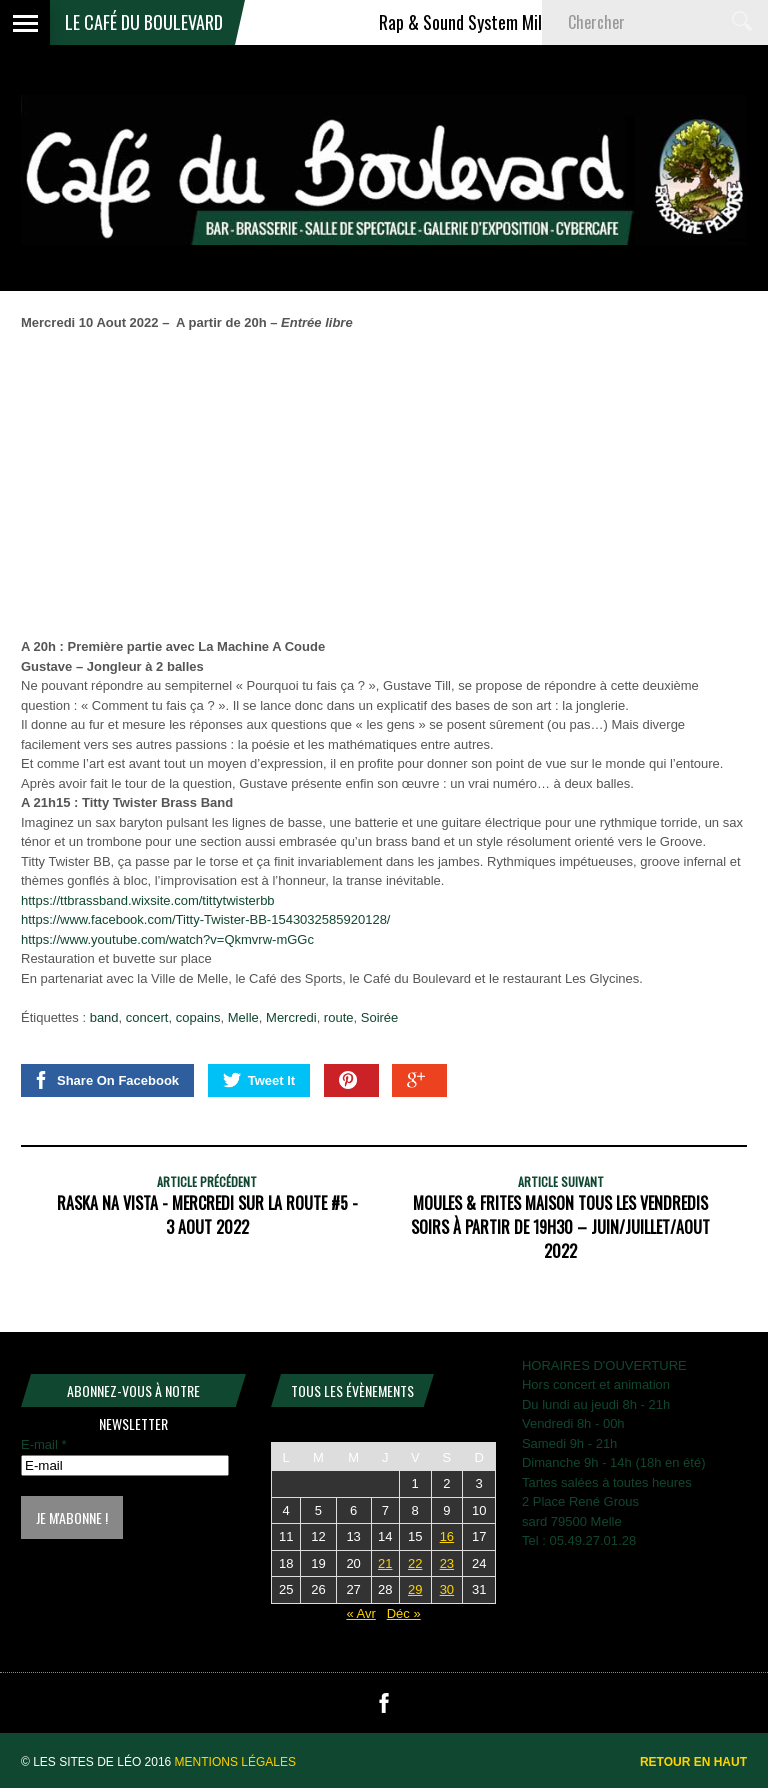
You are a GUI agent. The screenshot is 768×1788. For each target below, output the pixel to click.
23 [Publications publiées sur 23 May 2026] (447, 1563)
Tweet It (259, 1080)
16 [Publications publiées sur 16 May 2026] (447, 1536)
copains (198, 1017)
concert (147, 1017)
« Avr (360, 1613)
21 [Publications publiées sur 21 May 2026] (385, 1563)
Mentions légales (235, 1762)
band (104, 1017)
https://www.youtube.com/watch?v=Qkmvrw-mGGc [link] (167, 939)
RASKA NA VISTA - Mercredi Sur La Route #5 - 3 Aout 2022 (207, 1215)
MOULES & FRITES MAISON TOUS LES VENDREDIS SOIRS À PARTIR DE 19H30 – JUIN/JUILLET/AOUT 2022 (560, 1227)
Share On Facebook (105, 1080)
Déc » (404, 1613)
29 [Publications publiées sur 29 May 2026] (415, 1589)
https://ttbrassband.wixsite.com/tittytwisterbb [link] (148, 900)
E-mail (44, 1444)
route (339, 1017)
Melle (243, 1017)
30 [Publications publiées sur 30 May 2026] (447, 1589)
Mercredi (291, 1017)
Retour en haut (693, 1762)
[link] (205, 919)
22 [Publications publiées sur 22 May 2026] (415, 1563)
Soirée (380, 1017)
